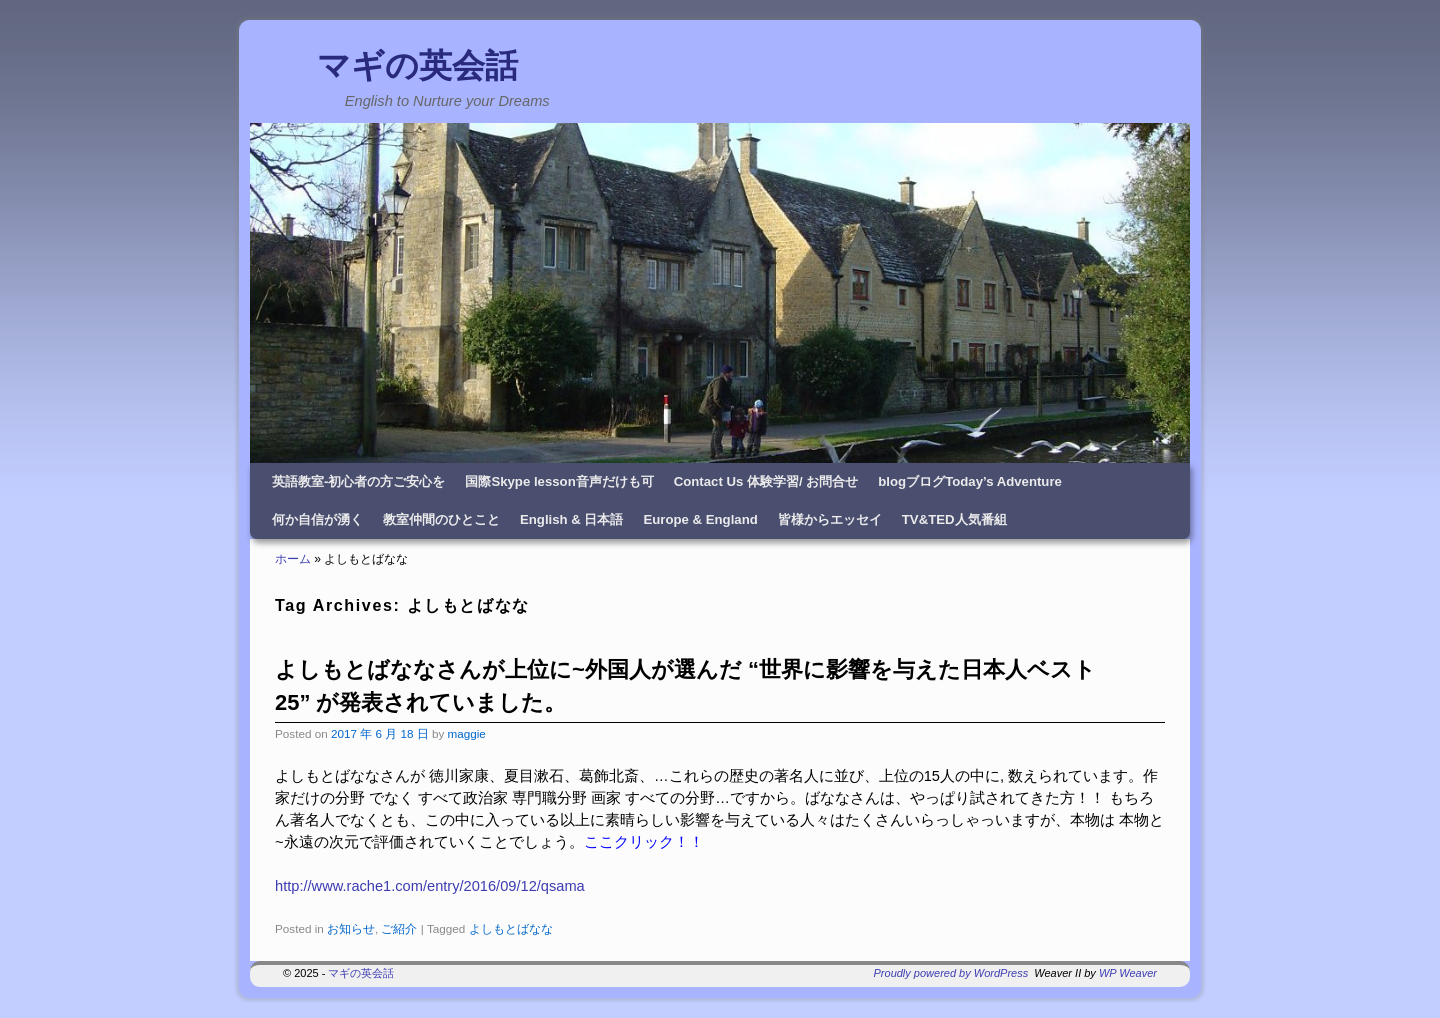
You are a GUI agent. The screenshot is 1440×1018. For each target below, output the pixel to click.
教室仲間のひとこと (441, 519)
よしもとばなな (511, 928)
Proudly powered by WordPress (951, 973)
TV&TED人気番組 (954, 519)
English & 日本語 (571, 519)
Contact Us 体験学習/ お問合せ (766, 481)
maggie (466, 733)
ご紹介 (399, 928)
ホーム (293, 559)
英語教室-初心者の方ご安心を (358, 481)
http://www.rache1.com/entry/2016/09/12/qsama (430, 886)
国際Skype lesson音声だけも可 (559, 481)
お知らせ (351, 928)
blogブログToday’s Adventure (970, 481)
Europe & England (700, 519)
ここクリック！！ (644, 842)
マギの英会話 (417, 65)
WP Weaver (1128, 973)
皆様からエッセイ (830, 519)
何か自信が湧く (317, 519)
